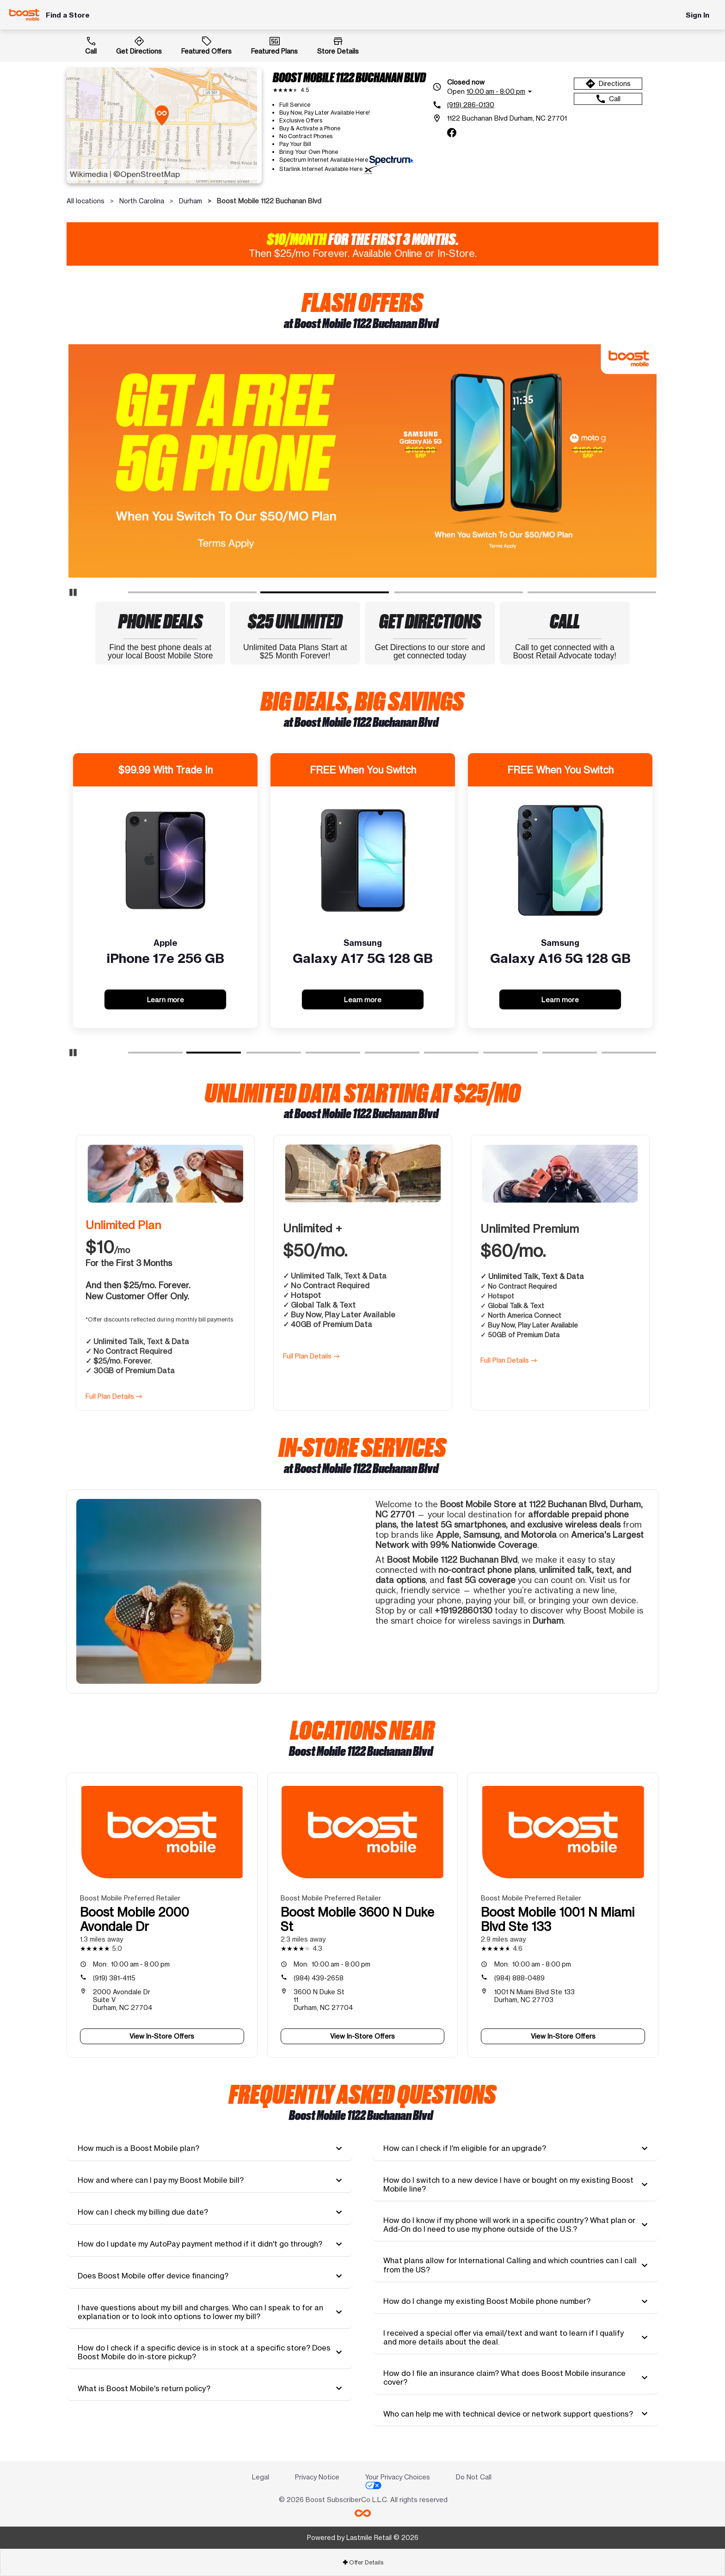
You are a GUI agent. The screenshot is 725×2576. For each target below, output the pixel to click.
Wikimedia (89, 174)
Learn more (165, 999)
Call (91, 45)
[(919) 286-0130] (499, 105)
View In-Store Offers (161, 2036)
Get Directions (139, 45)
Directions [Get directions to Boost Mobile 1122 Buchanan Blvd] (608, 83)
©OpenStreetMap (146, 174)
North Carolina (141, 201)
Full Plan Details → (114, 1396)
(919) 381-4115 (114, 1978)
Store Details (338, 45)
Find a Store (68, 15)
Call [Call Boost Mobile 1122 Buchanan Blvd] (608, 98)
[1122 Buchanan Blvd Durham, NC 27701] (499, 118)
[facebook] (451, 132)
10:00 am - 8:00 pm (131, 1964)
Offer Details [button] (362, 2562)
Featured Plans (274, 45)
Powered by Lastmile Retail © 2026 (362, 2537)
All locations (85, 201)
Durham (190, 201)
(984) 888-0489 (519, 1978)
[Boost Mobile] (24, 15)
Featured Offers (206, 45)
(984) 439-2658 (319, 1978)
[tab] (210, 2149)
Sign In (697, 15)
